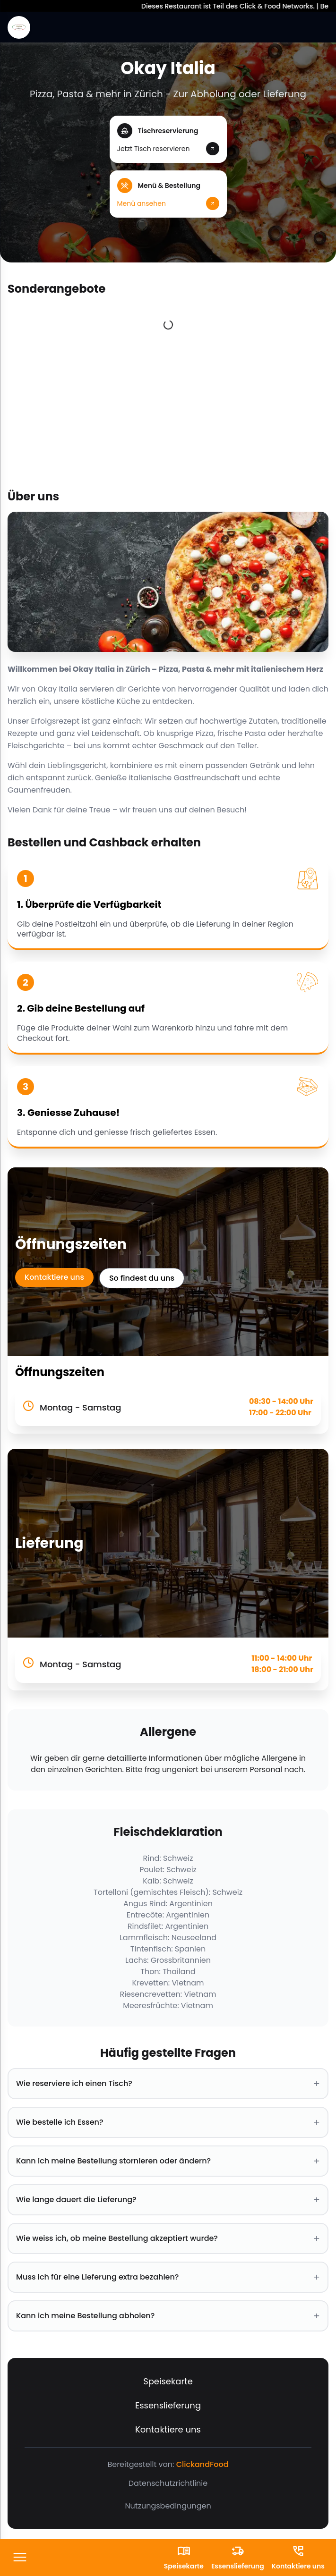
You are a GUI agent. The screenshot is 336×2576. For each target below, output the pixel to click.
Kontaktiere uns (54, 1277)
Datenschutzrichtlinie (168, 2483)
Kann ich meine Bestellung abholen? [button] (168, 2316)
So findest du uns (141, 1278)
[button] (168, 139)
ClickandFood (202, 2464)
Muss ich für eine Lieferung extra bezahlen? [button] (168, 2277)
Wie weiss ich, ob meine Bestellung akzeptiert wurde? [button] (168, 2238)
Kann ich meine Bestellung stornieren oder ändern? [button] (168, 2161)
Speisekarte (168, 2381)
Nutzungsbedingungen (168, 2505)
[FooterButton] (19, 2558)
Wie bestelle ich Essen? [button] (168, 2122)
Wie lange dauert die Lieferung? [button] (168, 2200)
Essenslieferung (168, 2405)
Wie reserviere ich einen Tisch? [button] (168, 2084)
